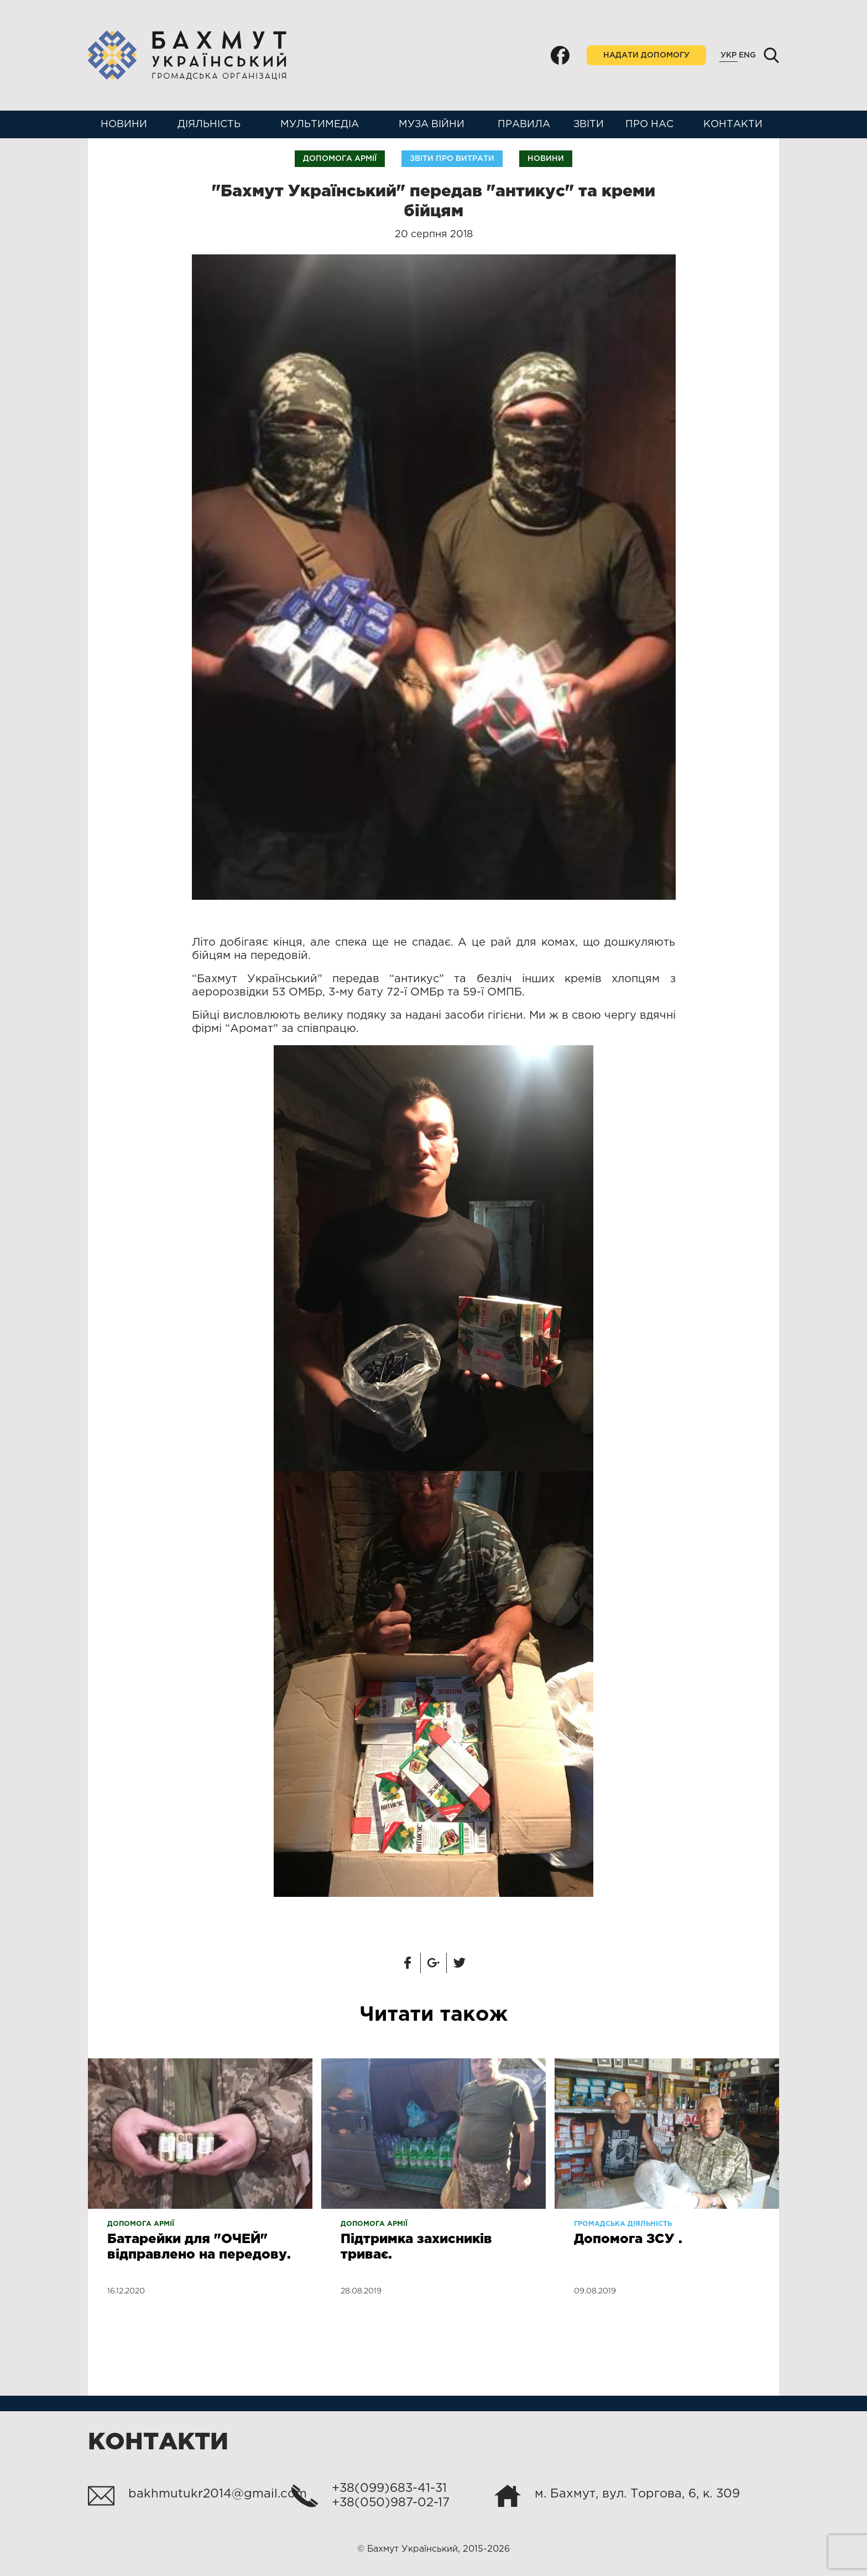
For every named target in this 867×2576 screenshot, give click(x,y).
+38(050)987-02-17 (391, 2503)
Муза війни (431, 124)
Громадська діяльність (623, 2224)
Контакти (732, 124)
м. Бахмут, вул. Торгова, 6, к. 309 (637, 2494)
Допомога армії (340, 158)
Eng (747, 55)
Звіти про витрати (452, 158)
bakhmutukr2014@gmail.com (217, 2494)
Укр (728, 55)
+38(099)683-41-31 (389, 2488)
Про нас (649, 124)
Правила (524, 124)
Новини (124, 124)
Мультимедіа (319, 124)
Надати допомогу (646, 55)
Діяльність (209, 124)
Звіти (588, 124)
